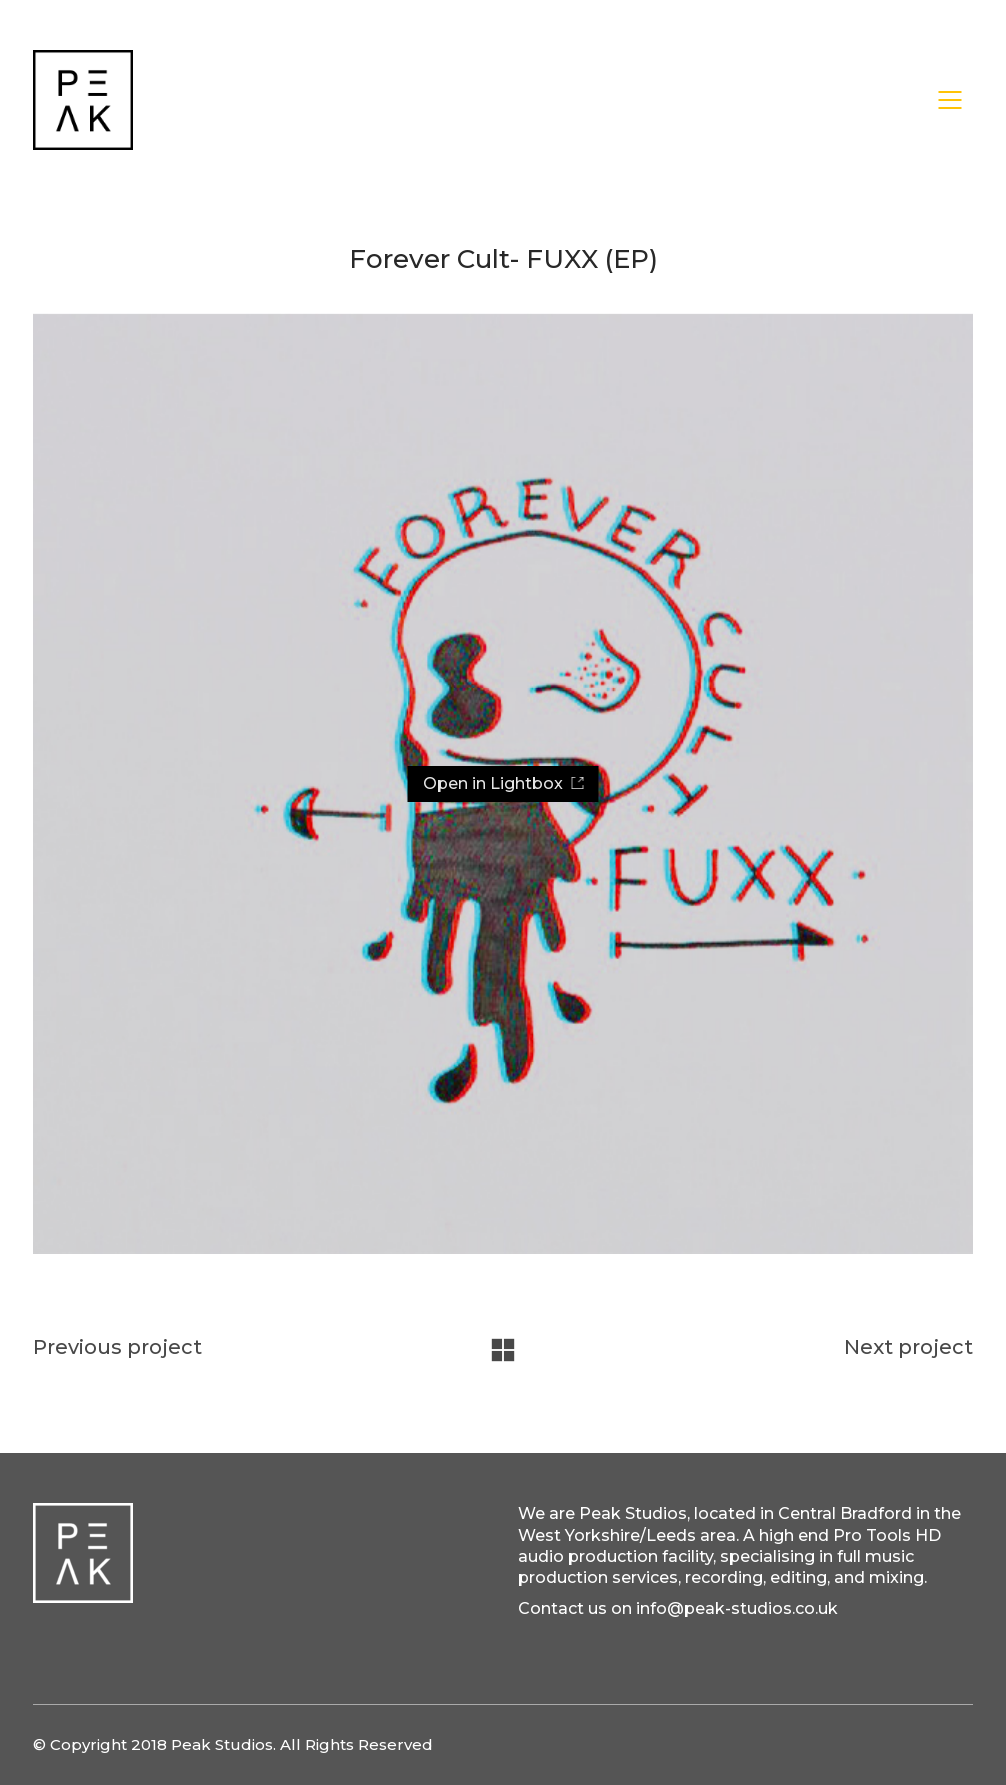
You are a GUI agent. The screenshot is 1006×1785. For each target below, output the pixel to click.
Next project (908, 1347)
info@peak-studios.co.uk (737, 1608)
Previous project (117, 1347)
